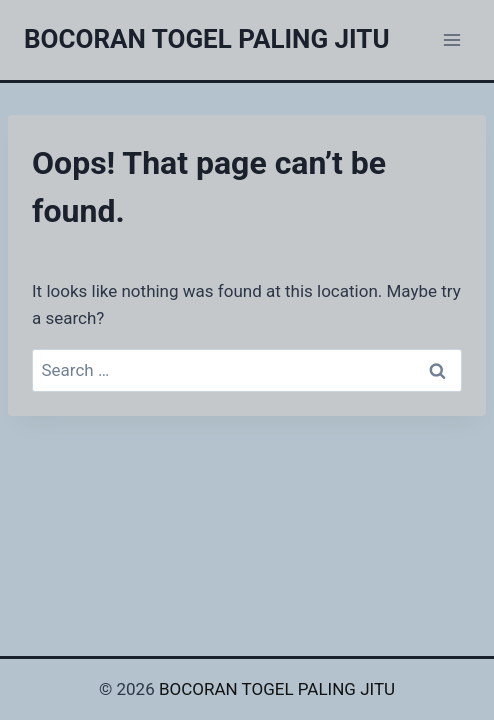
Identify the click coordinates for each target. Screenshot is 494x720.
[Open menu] (451, 39)
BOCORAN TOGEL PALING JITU (277, 689)
